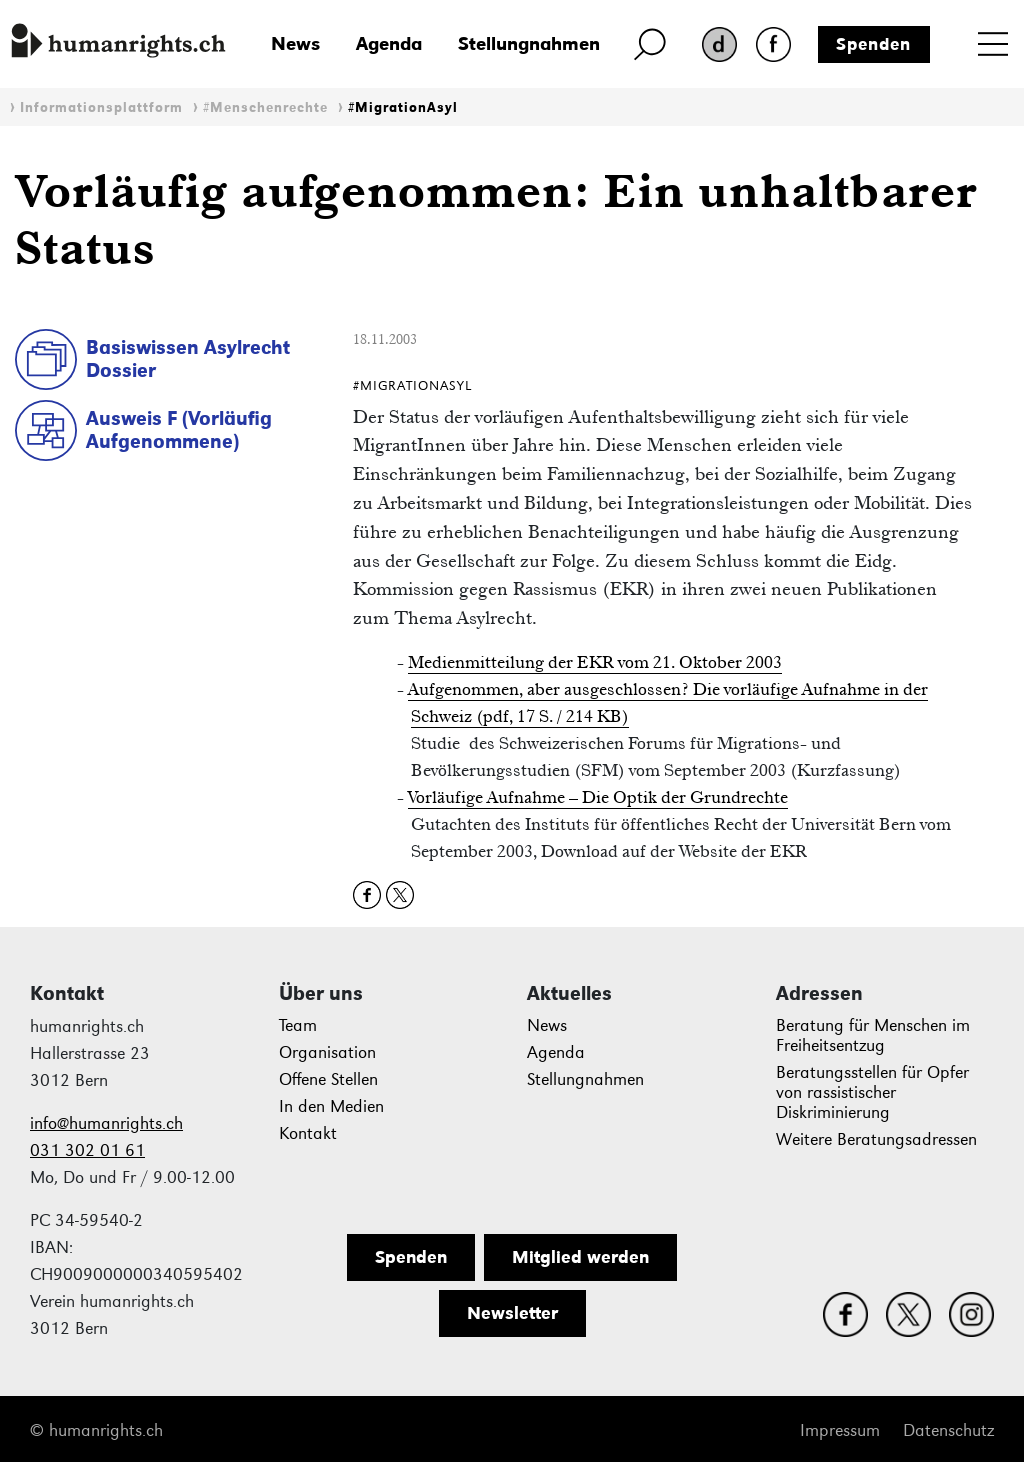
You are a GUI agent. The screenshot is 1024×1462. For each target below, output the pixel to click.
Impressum (840, 1430)
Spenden (873, 44)
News (295, 43)
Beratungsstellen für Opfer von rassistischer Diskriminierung (872, 1092)
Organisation (327, 1052)
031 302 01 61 (87, 1150)
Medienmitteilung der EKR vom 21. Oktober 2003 (595, 662)
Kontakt (308, 1133)
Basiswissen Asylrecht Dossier (188, 358)
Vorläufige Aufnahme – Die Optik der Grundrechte (598, 797)
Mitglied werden (580, 1257)
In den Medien (331, 1106)
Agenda (389, 43)
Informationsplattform (101, 107)
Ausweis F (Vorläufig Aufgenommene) (179, 429)
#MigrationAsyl (403, 107)
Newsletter (512, 1313)
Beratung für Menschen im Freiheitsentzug (873, 1035)
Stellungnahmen (529, 43)
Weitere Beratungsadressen (876, 1139)
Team (298, 1025)
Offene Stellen (328, 1079)
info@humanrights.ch (106, 1123)
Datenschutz (948, 1430)
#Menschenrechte (265, 107)
